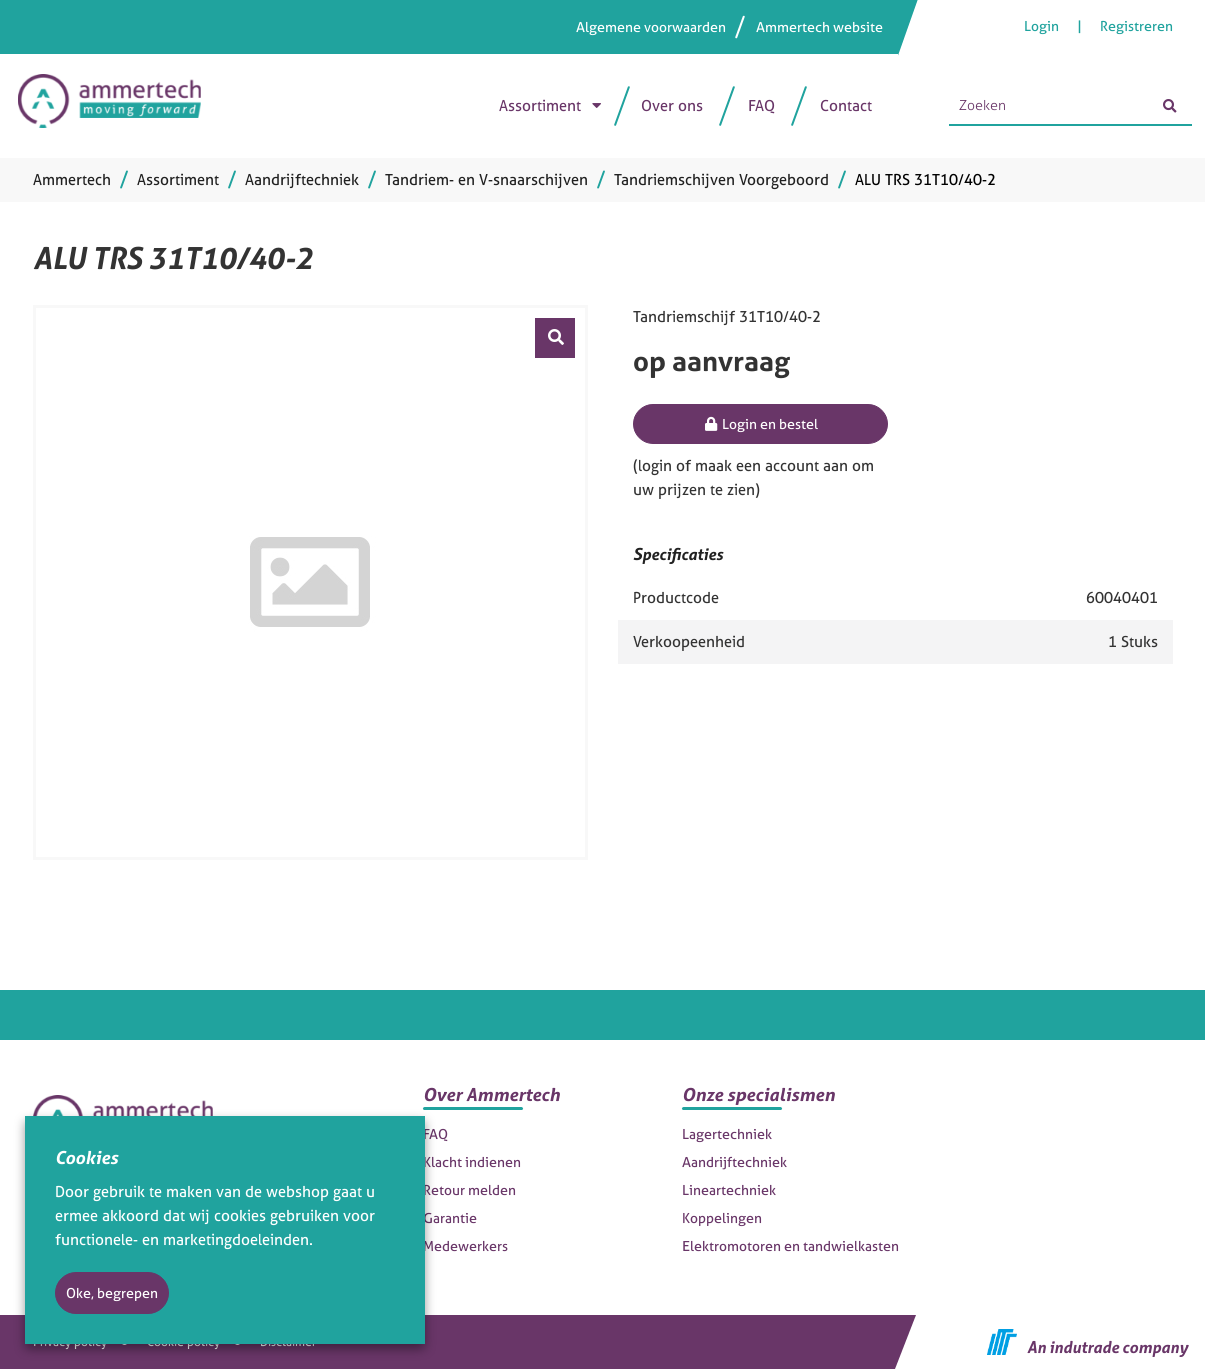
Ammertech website (819, 26)
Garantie (450, 1217)
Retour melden (469, 1189)
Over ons (672, 105)
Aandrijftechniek (734, 1161)
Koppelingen (722, 1217)
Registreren (1136, 25)
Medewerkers (465, 1245)
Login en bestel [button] (760, 423)
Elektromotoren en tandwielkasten (790, 1245)
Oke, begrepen (112, 1292)
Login (1043, 25)
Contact (846, 105)
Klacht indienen (472, 1161)
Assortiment (540, 105)
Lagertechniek (727, 1133)
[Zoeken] (1170, 106)
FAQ (761, 105)
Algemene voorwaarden (651, 26)
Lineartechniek (729, 1189)
